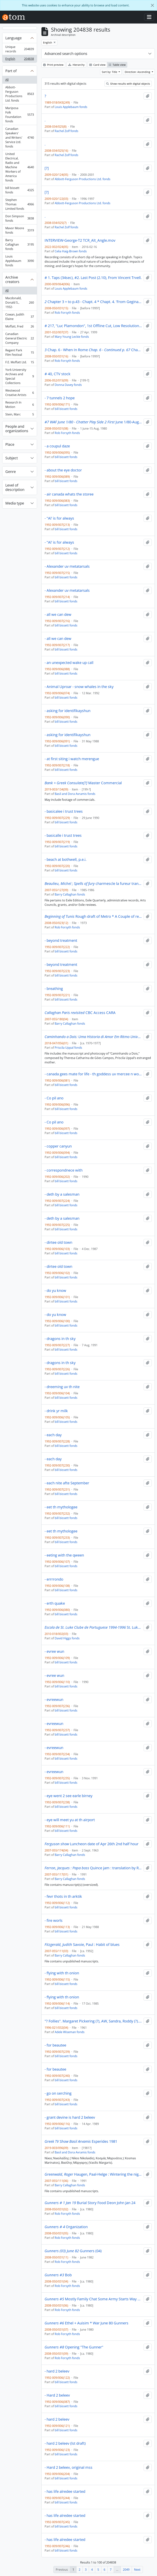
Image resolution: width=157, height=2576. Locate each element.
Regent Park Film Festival (19, 352)
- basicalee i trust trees (64, 811)
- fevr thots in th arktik (63, 1896)
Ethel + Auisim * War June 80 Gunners (86, 2323)
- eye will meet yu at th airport (70, 1820)
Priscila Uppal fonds (68, 1048)
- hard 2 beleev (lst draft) (65, 2443)
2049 (126, 2570)
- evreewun (54, 1699)
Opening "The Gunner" (74, 2347)
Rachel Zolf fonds (66, 131)
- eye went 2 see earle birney (68, 1796)
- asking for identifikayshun (67, 711)
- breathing (54, 988)
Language (13, 37)
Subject (11, 457)
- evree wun (54, 1651)
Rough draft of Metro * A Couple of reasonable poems (93, 916)
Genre (10, 471)
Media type (14, 503)
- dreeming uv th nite (62, 1387)
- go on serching (58, 2093)
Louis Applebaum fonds (19, 260)
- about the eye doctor (63, 470)
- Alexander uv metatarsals (67, 566)
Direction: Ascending (138, 72)
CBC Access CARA (80, 1012)
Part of (11, 70)
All (7, 80)
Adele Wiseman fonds (70, 2032)
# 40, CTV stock (57, 374)
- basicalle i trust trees (63, 835)
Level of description (14, 487)
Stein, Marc (19, 415)
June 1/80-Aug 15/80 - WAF (93, 422)
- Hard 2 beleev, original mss (68, 2467)
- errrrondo (54, 1579)
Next (137, 2570)
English (19, 59)
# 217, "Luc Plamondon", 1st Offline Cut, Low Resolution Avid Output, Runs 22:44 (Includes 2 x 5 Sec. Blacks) (93, 326)
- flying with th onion (62, 1973)
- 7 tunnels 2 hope (60, 398)
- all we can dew (58, 614)
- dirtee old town (58, 1242)
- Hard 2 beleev (57, 2395)
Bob (58, 2275)
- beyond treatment (61, 940)
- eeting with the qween (64, 1555)
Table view (117, 64)
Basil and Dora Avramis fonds (75, 794)
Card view (97, 64)
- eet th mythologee (61, 1507)
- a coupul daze (57, 446)
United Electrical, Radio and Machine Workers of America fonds (19, 167)
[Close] (152, 5)
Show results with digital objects (128, 83)
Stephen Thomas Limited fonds (19, 204)
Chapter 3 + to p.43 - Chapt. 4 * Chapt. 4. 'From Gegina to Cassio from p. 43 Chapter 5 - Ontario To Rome (93, 302)
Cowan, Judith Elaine (19, 316)
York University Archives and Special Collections (19, 376)
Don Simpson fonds (19, 218)
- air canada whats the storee (69, 494)
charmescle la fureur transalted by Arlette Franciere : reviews (93, 883)
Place (9, 444)
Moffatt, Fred (19, 327)
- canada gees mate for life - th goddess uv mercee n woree (93, 1074)
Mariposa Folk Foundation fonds (19, 114)
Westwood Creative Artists (19, 392)
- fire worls (54, 1920)
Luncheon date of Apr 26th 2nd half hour (91, 1844)
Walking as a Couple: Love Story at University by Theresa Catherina (93, 1037)
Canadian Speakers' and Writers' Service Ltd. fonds (19, 137)
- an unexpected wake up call (69, 662)
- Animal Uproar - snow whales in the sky (79, 686)
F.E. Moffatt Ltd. (19, 363)
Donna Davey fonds (68, 385)
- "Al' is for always (59, 518)
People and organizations (16, 428)
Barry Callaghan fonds (19, 244)
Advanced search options (66, 53)
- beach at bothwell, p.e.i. (65, 859)
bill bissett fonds (19, 190)
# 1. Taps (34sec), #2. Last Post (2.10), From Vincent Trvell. (93, 277)
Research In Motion (19, 404)
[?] (47, 168)
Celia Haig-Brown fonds (71, 251)
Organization (66, 2227)
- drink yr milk (56, 1411)
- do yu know (55, 1290)
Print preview (53, 64)
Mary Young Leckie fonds (72, 337)
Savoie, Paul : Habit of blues (82, 1944)
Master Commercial (83, 783)
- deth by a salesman (62, 1194)
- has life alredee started (65, 2491)
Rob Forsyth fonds (67, 313)
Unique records (19, 49)
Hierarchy (76, 64)
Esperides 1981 (81, 2141)
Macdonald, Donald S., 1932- (19, 302)
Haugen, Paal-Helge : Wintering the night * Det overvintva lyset (93, 2174)
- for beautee (55, 2045)
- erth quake (55, 1603)
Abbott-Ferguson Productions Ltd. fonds (19, 93)
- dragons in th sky (60, 1338)
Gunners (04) (73, 2251)
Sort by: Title (110, 72)
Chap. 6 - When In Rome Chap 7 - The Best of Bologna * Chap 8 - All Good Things (93, 350)
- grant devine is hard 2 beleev (70, 2117)
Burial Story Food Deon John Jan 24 (90, 2203)
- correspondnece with (64, 1170)
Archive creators (12, 279)
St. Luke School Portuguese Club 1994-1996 (93, 1627)
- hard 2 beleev (57, 2371)
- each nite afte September (67, 1483)
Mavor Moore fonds (19, 230)
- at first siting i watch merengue (72, 759)
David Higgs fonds (67, 1638)
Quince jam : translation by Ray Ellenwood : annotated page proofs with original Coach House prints (93, 1868)
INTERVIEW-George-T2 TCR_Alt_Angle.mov (80, 240)
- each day (53, 1435)
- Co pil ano (54, 1098)
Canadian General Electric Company (19, 338)
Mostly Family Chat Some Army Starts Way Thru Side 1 (93, 2299)
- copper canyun (58, 1146)
